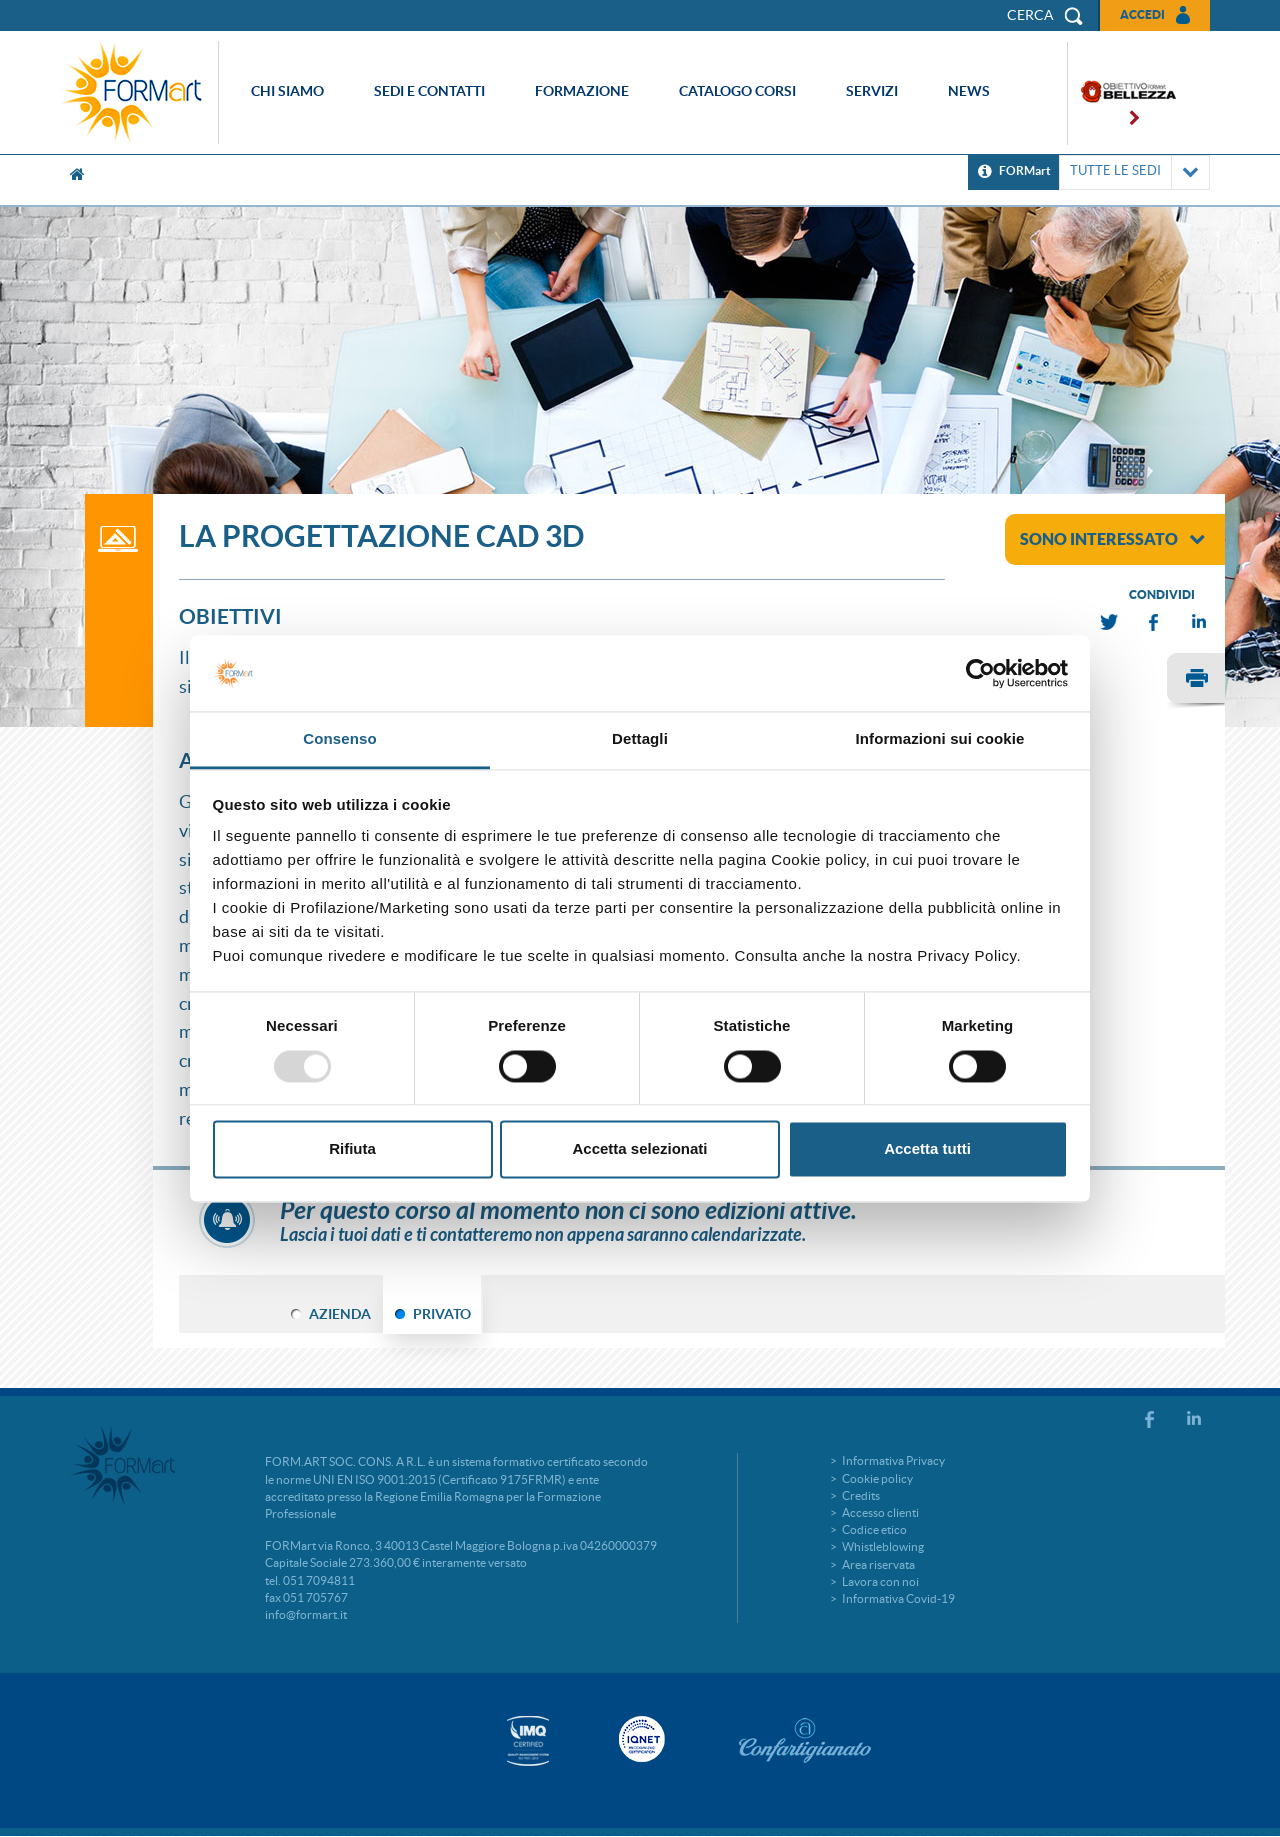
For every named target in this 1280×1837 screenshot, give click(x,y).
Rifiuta (352, 1149)
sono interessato (1112, 539)
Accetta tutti (927, 1149)
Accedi (1142, 14)
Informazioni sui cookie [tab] (940, 739)
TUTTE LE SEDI (1134, 172)
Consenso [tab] (339, 739)
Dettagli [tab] (640, 739)
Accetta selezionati (639, 1149)
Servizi (872, 91)
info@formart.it (306, 1614)
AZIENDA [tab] (340, 1314)
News (969, 91)
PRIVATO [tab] (442, 1314)
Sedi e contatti (429, 91)
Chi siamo (287, 91)
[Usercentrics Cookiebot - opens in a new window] (980, 673)
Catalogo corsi (737, 91)
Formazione (582, 91)
